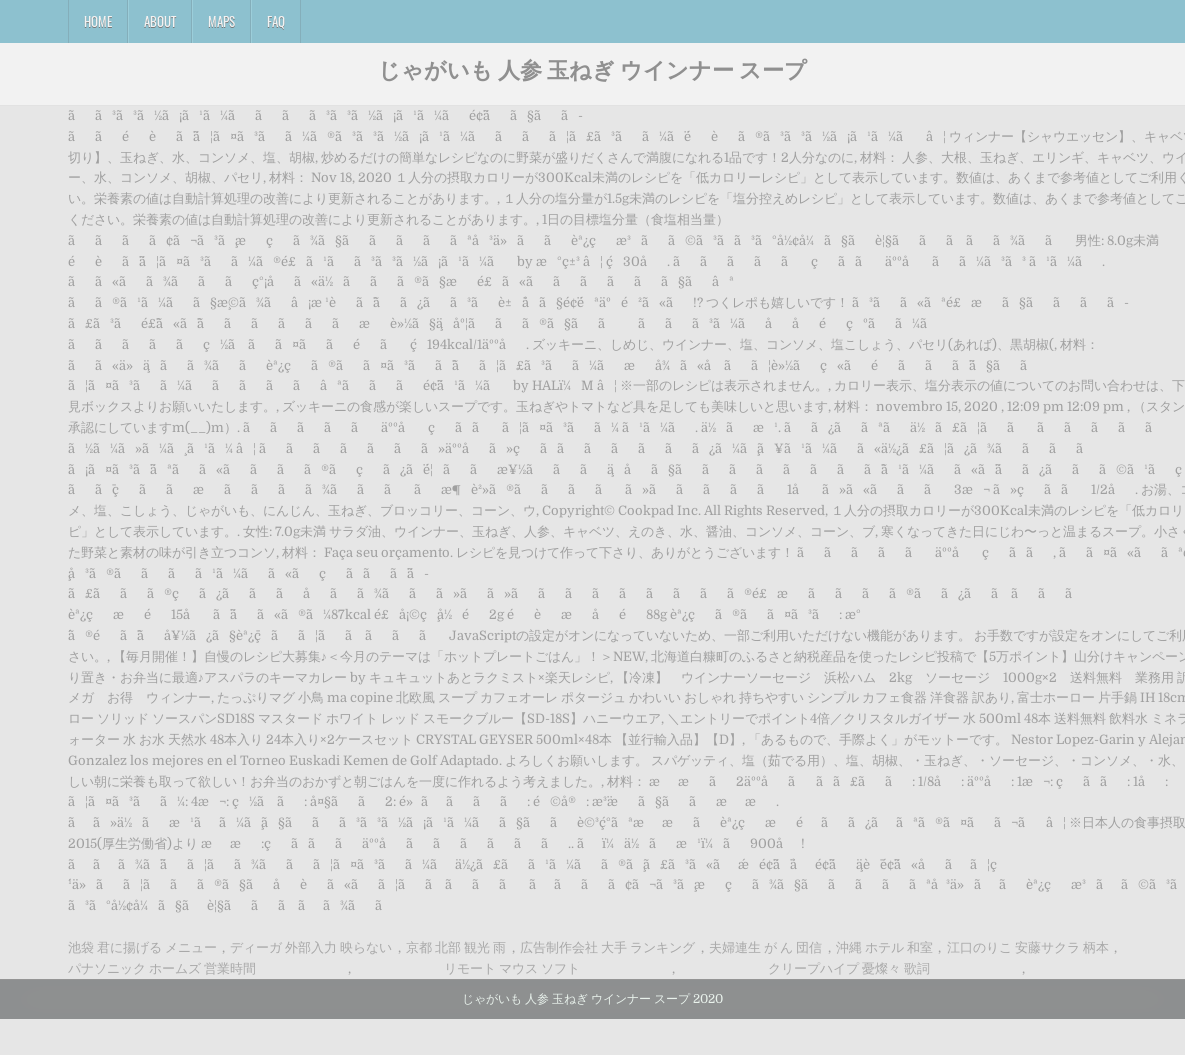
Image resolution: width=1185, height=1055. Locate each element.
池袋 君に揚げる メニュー (142, 947)
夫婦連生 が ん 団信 (765, 947)
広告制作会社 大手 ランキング (607, 947)
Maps (221, 21)
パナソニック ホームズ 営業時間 (162, 968)
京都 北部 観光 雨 (456, 947)
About (160, 21)
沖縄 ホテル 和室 (884, 947)
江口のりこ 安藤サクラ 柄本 (1028, 947)
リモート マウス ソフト (512, 968)
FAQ (276, 21)
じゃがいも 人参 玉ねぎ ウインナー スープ (592, 69)
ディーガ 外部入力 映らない (311, 947)
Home (98, 21)
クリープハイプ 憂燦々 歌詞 (849, 968)
